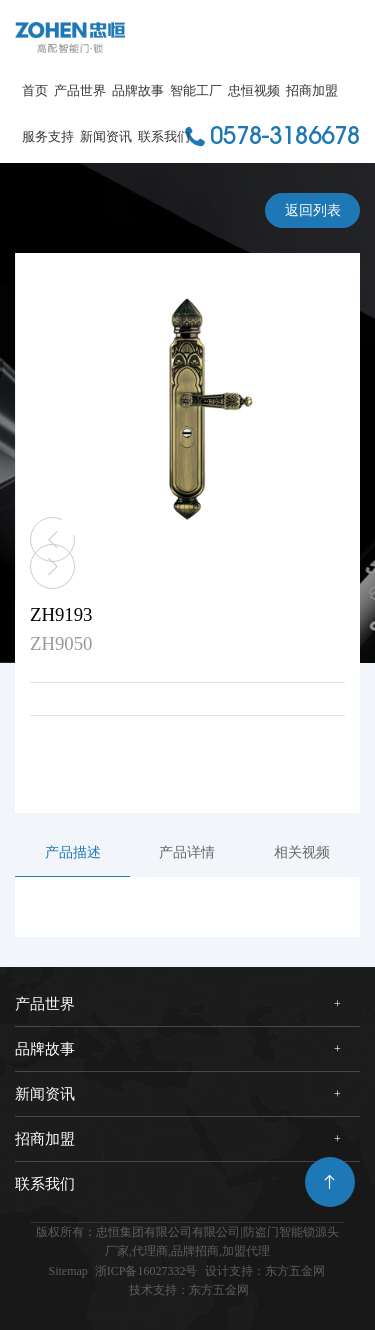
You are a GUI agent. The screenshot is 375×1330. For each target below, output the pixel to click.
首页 (35, 90)
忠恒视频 (254, 90)
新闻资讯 (106, 136)
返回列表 (313, 210)
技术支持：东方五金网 (189, 1290)
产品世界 (80, 90)
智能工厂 (196, 90)
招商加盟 (312, 90)
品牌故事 (138, 90)
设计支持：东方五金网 (265, 1271)
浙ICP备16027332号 (146, 1271)
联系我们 (164, 136)
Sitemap (67, 1271)
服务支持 (48, 136)
